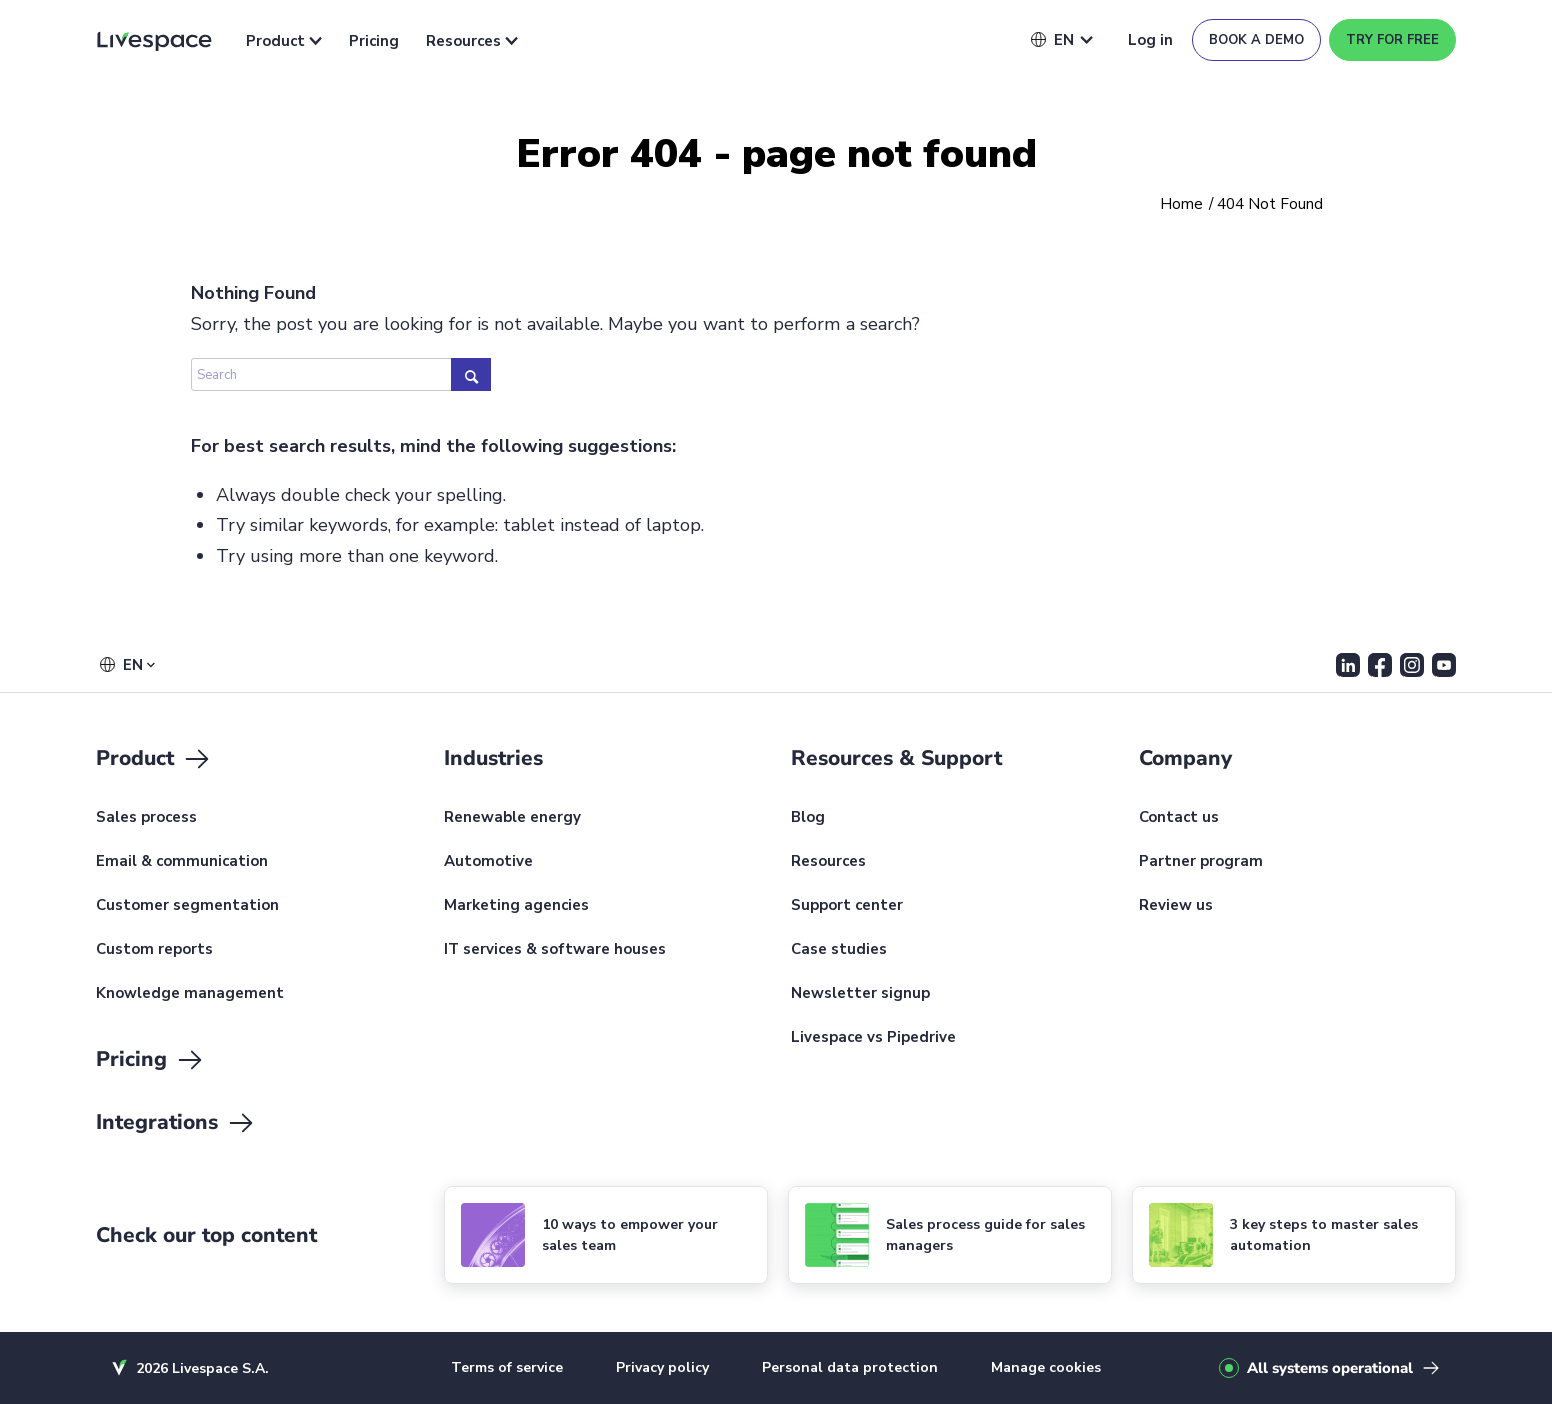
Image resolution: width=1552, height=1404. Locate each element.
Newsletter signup (860, 994)
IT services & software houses (555, 950)
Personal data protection (850, 1367)
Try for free (1392, 40)
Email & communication (182, 862)
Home (1181, 204)
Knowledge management (190, 994)
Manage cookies (1046, 1367)
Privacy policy (662, 1367)
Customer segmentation (187, 906)
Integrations (176, 1123)
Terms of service (507, 1367)
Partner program (1201, 862)
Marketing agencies (516, 906)
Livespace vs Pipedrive (873, 1038)
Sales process (146, 818)
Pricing (374, 41)
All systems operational (1330, 1368)
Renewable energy (512, 818)
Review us (1176, 906)
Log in (1150, 40)
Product (284, 41)
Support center (847, 906)
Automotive (488, 862)
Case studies (839, 950)
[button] (1052, 40)
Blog (808, 818)
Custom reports (154, 950)
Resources (472, 41)
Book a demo (1256, 40)
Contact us (1179, 818)
